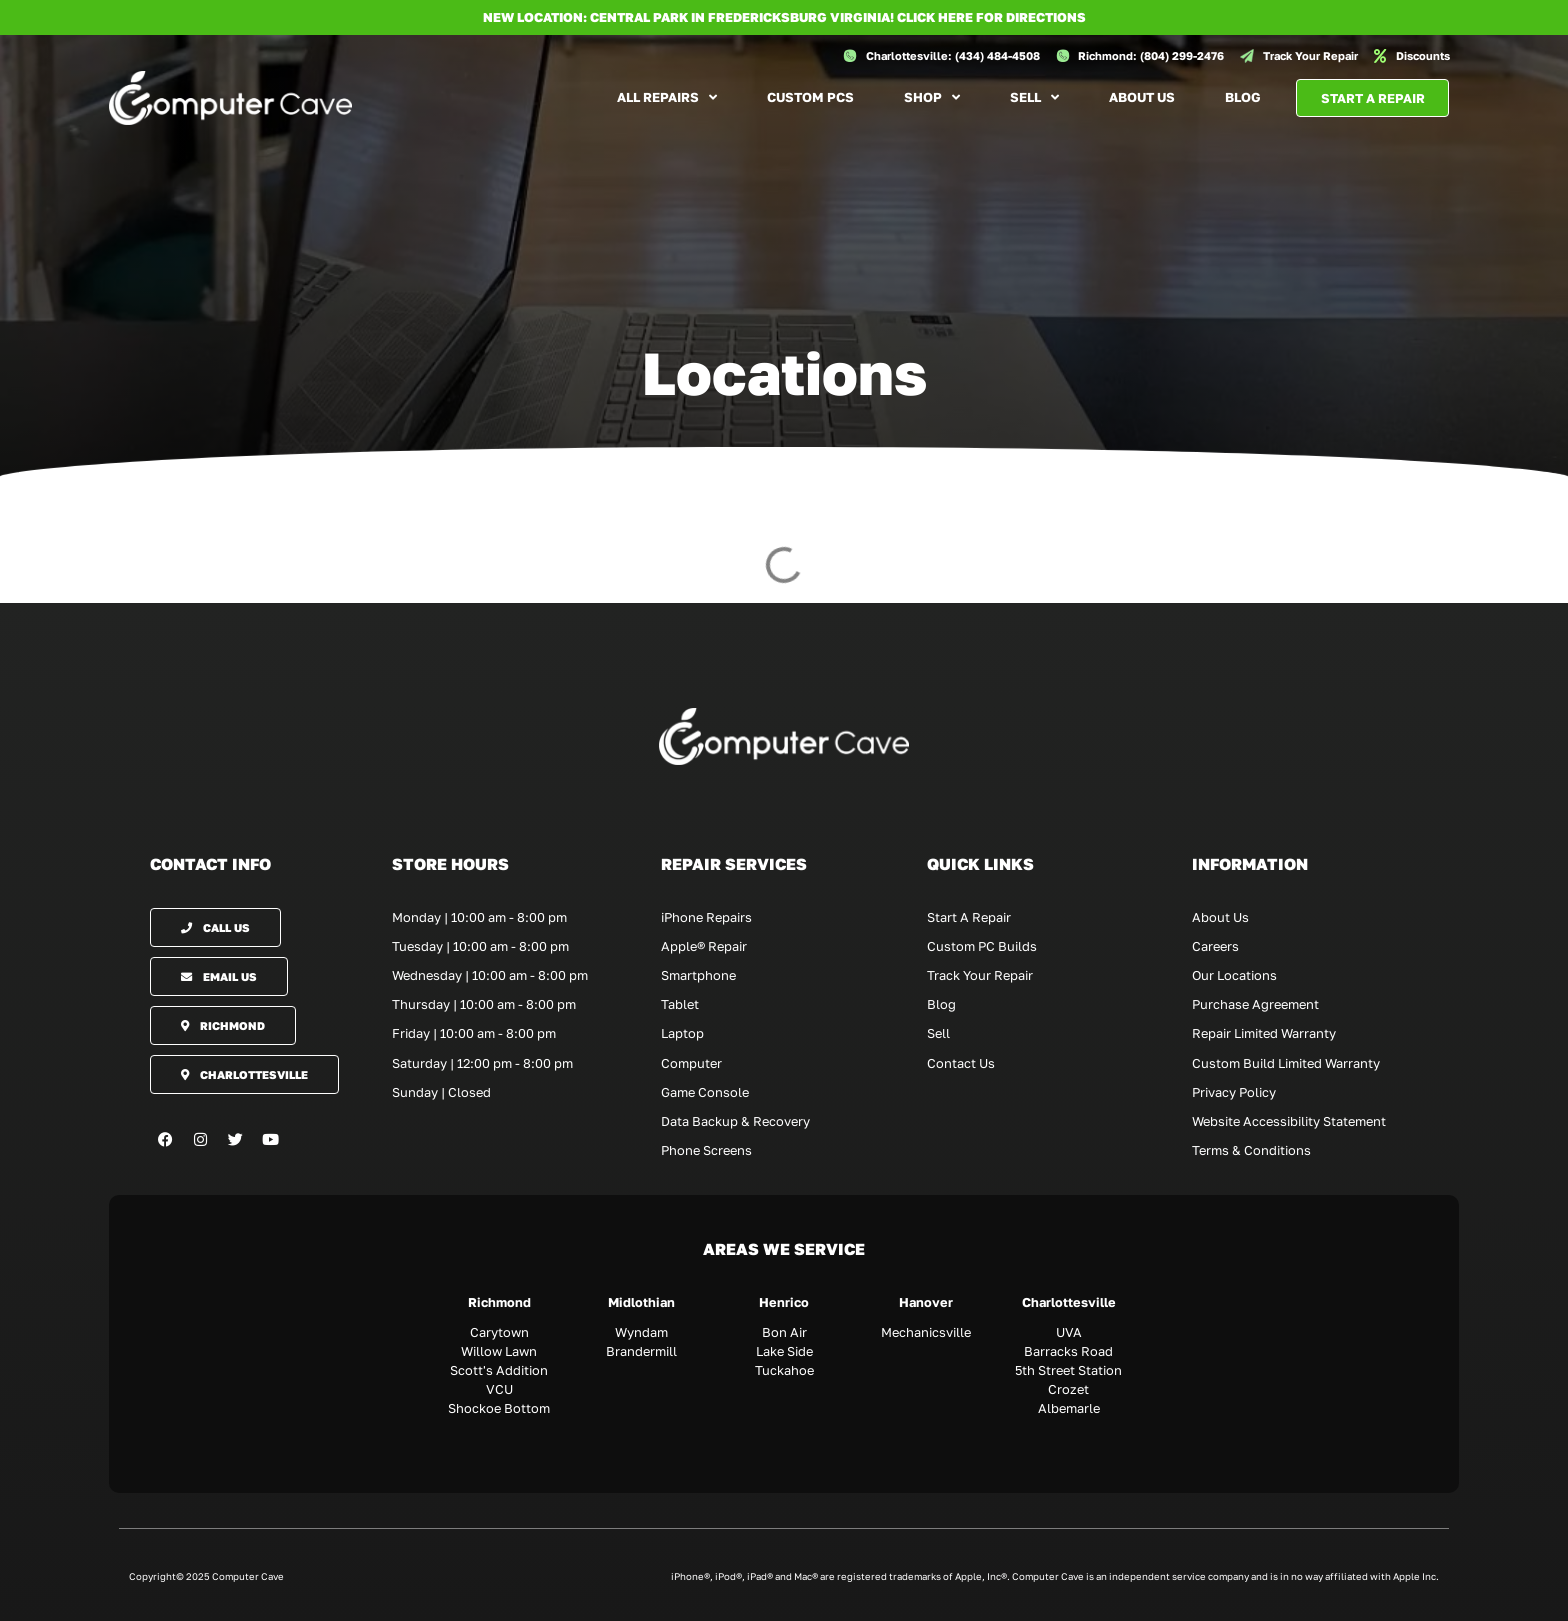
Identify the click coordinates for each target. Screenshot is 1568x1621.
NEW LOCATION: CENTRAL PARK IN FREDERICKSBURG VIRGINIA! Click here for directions (784, 17)
